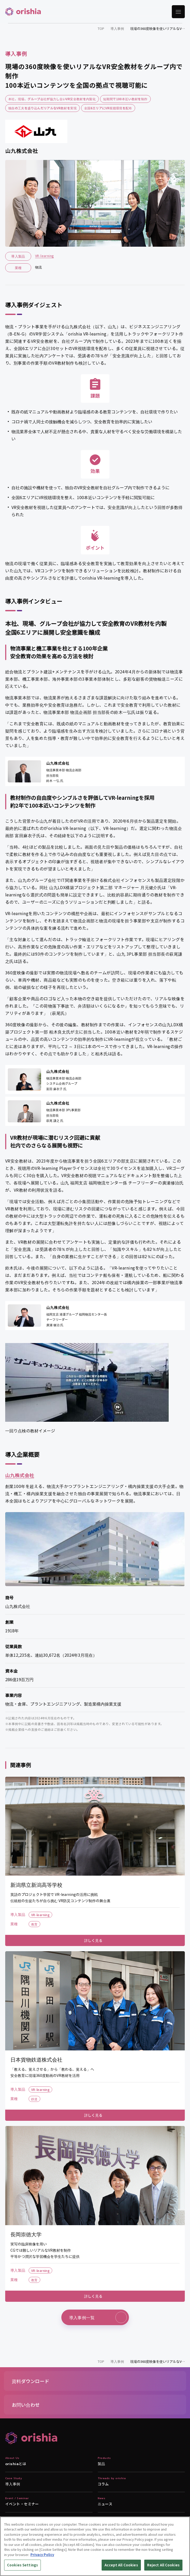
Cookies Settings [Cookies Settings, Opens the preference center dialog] (22, 2564)
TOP (101, 28)
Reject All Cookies (163, 2564)
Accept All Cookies (121, 2564)
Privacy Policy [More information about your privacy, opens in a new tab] (42, 2554)
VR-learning (44, 255)
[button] (95, 2381)
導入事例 (117, 28)
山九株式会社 (19, 1475)
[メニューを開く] (178, 11)
